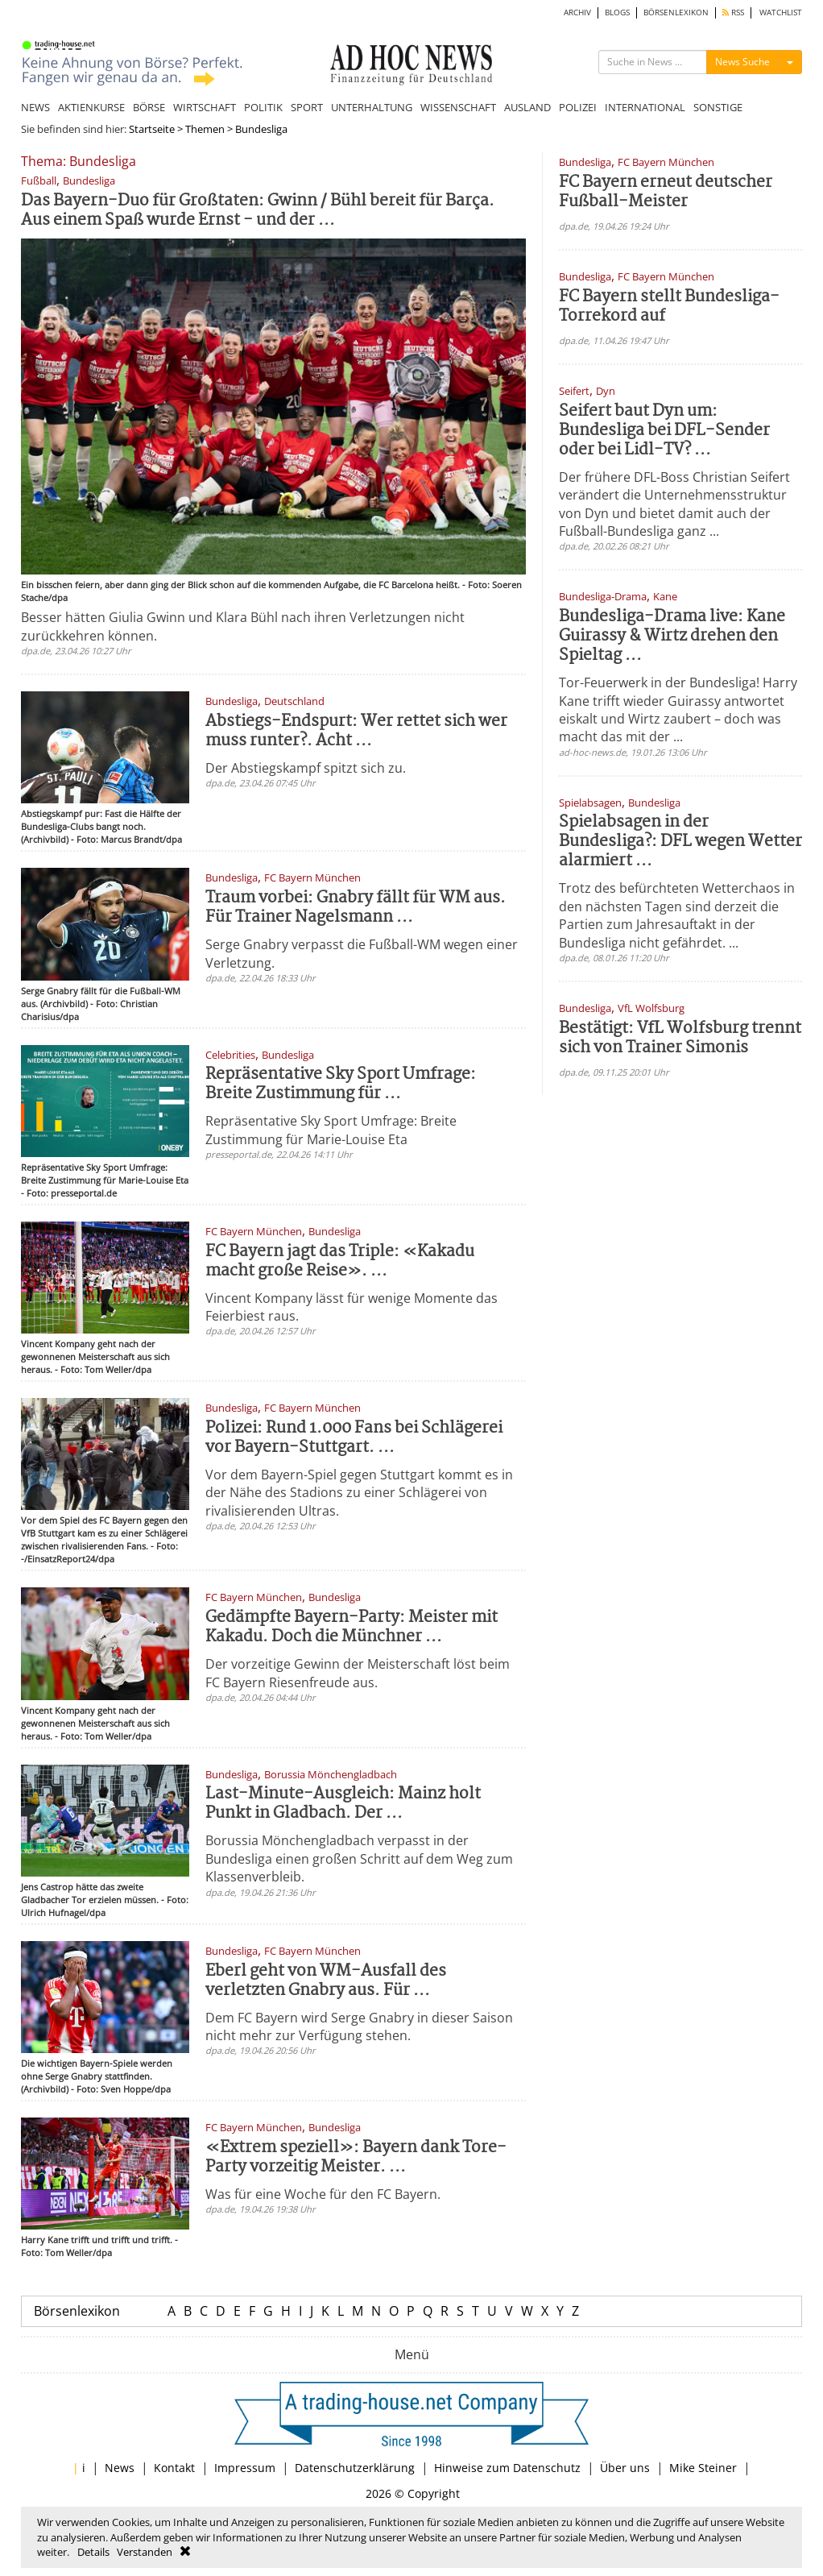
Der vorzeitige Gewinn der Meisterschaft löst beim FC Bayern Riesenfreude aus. (357, 1672)
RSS (733, 12)
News (119, 2467)
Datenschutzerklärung (355, 2467)
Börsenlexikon (77, 2311)
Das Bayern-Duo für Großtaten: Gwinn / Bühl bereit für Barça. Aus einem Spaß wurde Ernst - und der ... (257, 211)
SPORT (307, 107)
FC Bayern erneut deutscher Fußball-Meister (665, 192)
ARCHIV (577, 12)
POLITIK (263, 107)
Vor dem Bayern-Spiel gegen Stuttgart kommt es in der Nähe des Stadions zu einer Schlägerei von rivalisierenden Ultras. (359, 1493)
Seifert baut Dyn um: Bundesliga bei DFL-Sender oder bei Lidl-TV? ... (664, 430)
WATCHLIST (780, 12)
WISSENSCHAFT (458, 107)
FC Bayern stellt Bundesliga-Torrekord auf (669, 307)
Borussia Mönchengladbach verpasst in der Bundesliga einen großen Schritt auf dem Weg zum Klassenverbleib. (359, 1858)
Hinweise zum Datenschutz (507, 2467)
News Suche (742, 61)
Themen (205, 129)
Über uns (625, 2467)
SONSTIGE (717, 107)
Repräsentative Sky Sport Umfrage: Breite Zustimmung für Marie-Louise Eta (331, 1129)
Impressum (244, 2467)
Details (93, 2552)
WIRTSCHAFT (204, 107)
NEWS (35, 107)
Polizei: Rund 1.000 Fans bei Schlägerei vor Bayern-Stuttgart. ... (353, 1438)
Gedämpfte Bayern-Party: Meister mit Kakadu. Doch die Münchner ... (351, 1627)
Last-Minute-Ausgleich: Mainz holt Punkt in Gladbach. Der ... (343, 1804)
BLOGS (617, 12)
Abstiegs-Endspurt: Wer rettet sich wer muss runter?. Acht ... (356, 731)
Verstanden (144, 2552)
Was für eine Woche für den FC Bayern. (322, 2194)
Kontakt (174, 2467)
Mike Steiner (703, 2467)
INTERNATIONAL (645, 107)
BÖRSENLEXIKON (676, 12)
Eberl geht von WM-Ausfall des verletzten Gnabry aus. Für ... (325, 1981)
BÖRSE (149, 107)
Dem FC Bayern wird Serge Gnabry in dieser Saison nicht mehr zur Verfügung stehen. (359, 2026)
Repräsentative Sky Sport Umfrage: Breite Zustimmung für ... (340, 1084)
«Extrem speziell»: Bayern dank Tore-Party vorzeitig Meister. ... (356, 2157)
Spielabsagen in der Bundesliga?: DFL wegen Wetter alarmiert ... (680, 841)
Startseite (152, 129)
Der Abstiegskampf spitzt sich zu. (305, 768)
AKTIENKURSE (91, 107)
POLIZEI (578, 107)
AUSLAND (527, 107)
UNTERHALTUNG (371, 107)
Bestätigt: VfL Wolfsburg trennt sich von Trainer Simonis (680, 1038)
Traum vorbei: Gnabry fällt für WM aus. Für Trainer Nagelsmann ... (355, 908)
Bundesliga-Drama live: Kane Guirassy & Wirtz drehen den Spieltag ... (672, 636)
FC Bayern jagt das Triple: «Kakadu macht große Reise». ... (339, 1261)
